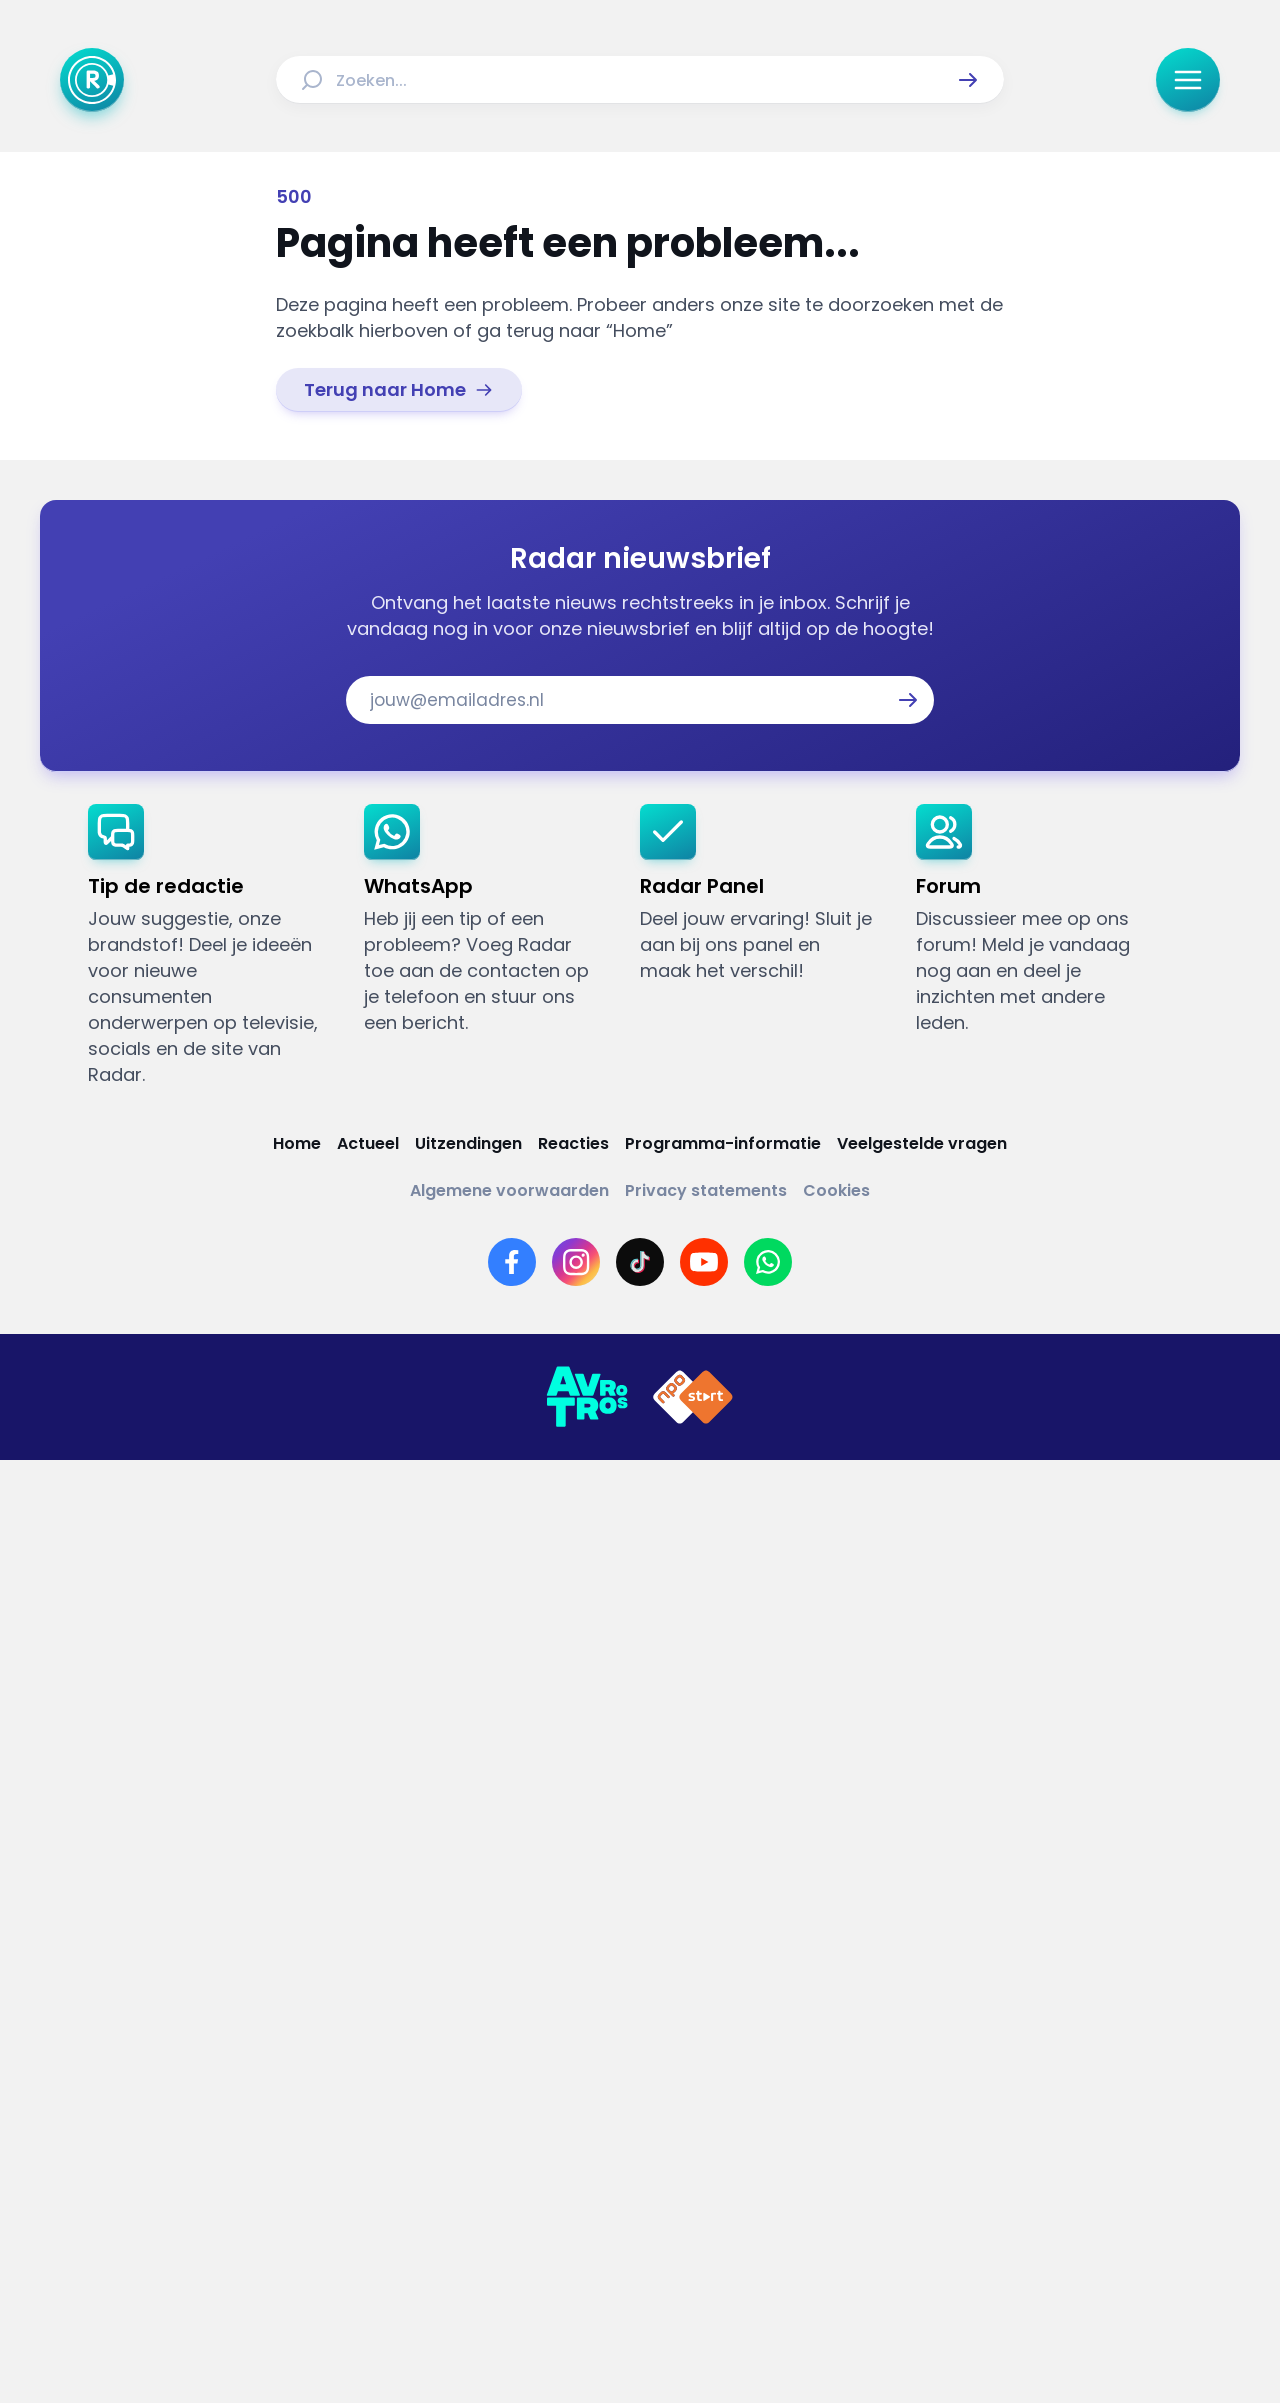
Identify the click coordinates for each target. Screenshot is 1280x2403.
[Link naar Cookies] (836, 1190)
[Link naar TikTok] (640, 1262)
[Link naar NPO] (693, 1397)
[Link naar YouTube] (704, 1262)
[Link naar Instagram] (576, 1262)
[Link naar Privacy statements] (706, 1190)
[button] (968, 80)
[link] (399, 390)
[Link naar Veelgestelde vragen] (922, 1143)
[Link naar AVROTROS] (587, 1397)
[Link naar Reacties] (573, 1143)
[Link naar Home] (297, 1143)
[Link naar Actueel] (368, 1143)
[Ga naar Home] (92, 80)
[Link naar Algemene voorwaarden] (509, 1190)
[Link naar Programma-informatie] (723, 1143)
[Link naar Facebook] (512, 1262)
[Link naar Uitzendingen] (468, 1143)
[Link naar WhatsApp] (768, 1262)
